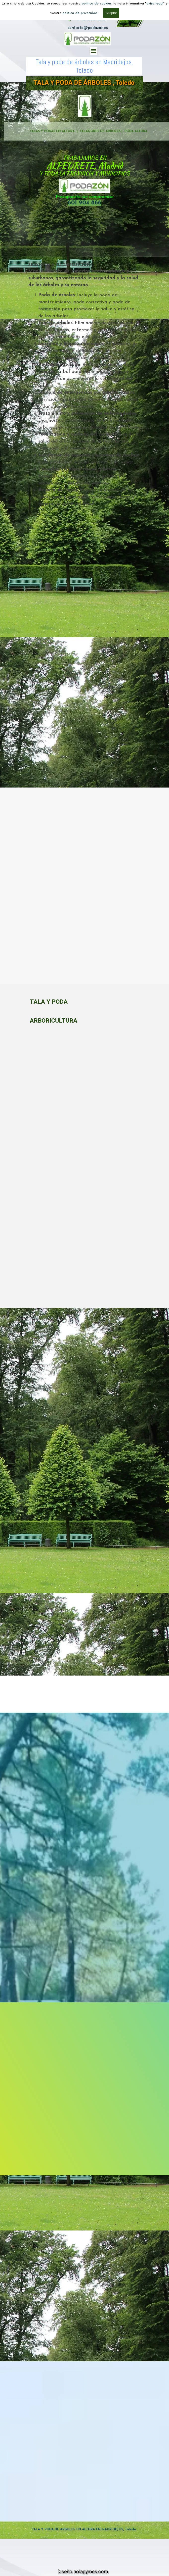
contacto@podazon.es (88, 28)
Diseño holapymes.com (82, 2572)
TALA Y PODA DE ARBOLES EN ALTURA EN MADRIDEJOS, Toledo (84, 2529)
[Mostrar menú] (93, 51)
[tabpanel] (87, 28)
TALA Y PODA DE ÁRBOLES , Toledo (83, 83)
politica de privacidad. (80, 12)
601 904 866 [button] (84, 202)
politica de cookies (97, 3)
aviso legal (154, 3)
